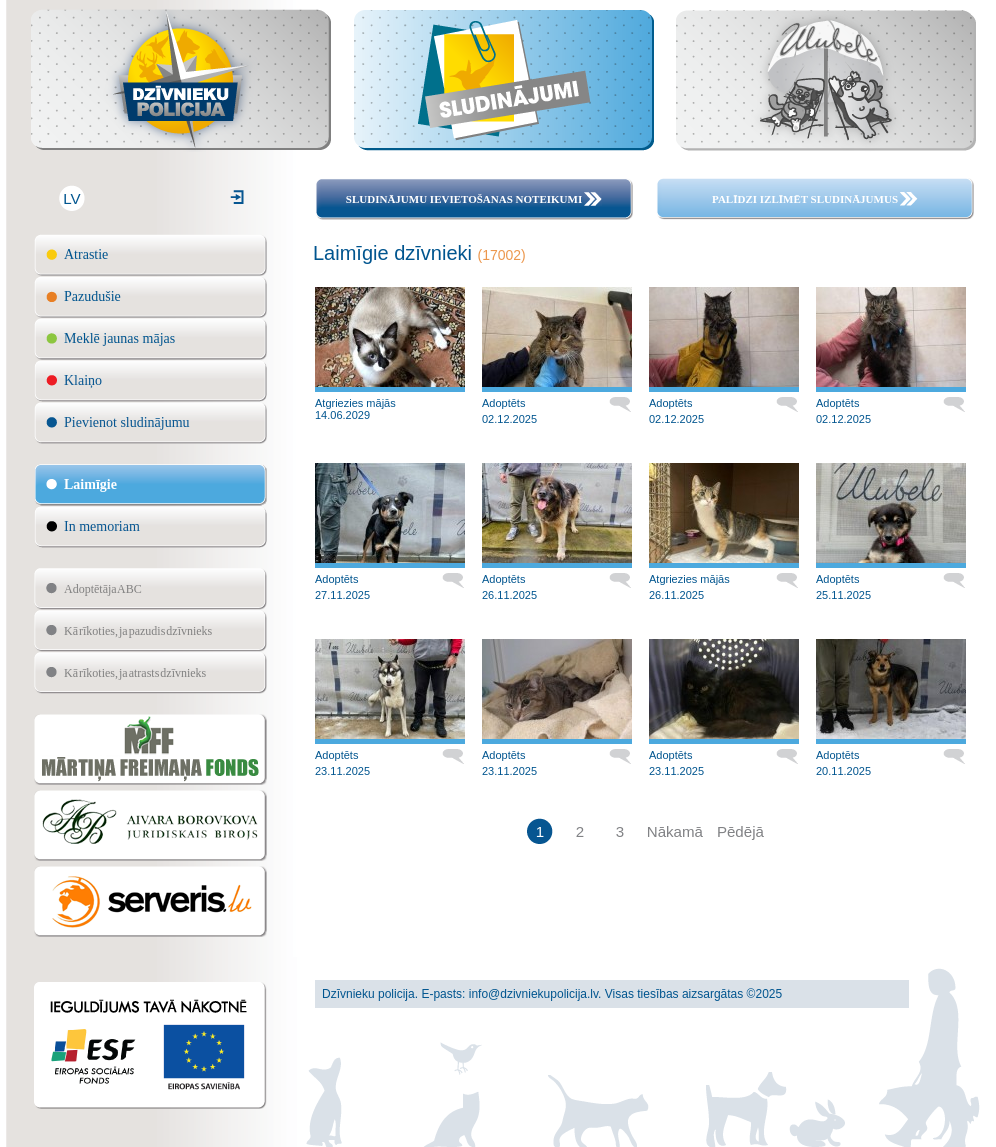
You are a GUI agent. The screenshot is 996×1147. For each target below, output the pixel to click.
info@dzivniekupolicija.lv (533, 994)
